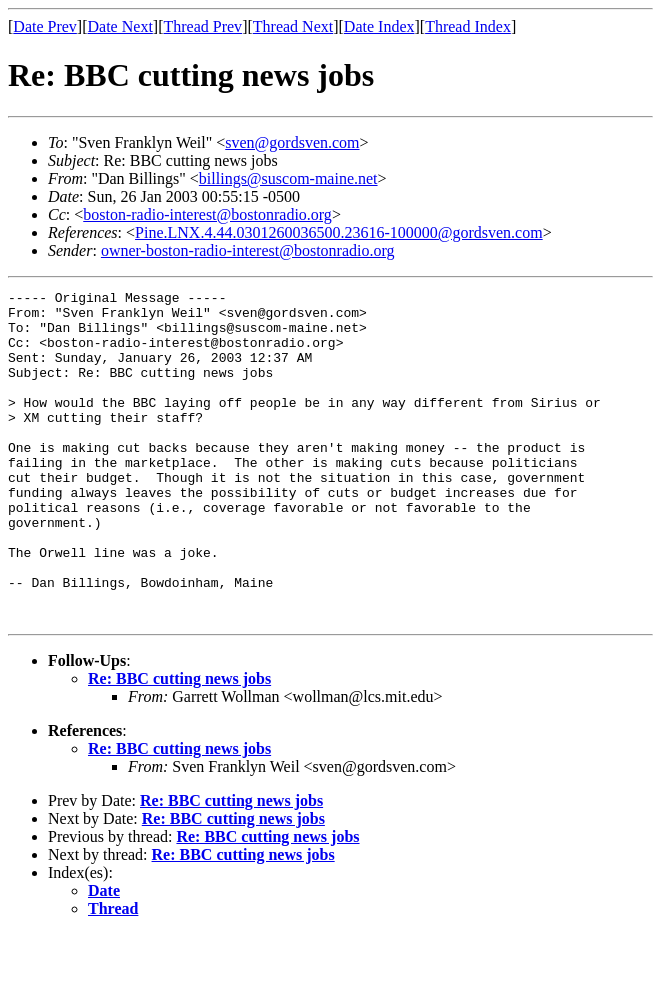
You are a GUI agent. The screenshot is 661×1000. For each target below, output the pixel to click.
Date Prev (45, 26)
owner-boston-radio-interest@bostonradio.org (248, 250)
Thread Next (293, 26)
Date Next (120, 26)
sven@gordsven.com (292, 142)
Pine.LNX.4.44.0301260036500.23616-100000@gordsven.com (339, 232)
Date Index (379, 26)
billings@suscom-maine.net (288, 178)
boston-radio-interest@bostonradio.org (207, 214)
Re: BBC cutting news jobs (179, 744)
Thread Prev (202, 26)
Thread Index (468, 26)
